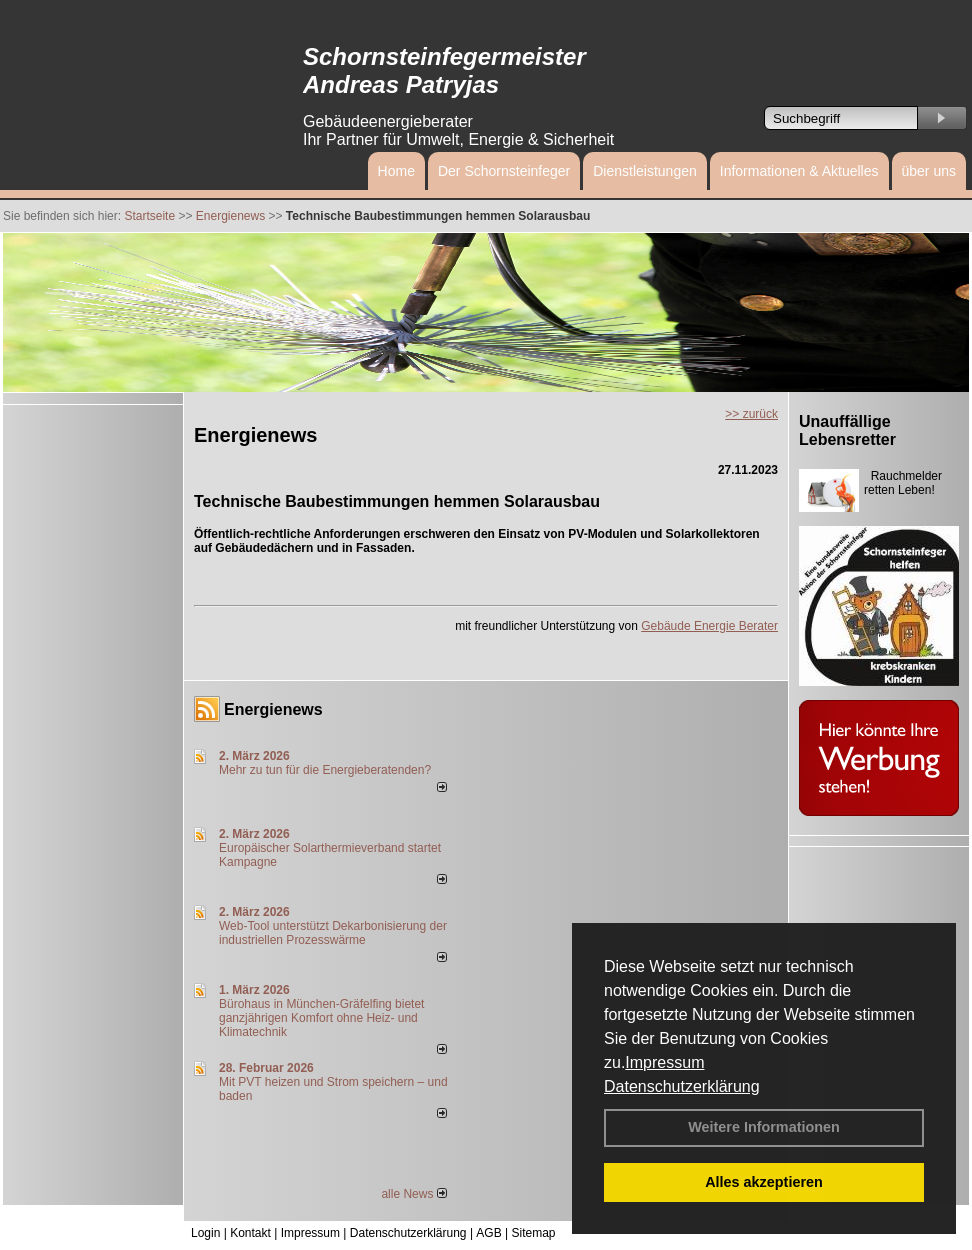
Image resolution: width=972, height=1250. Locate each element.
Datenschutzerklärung (682, 1086)
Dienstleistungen (645, 171)
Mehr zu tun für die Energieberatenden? (325, 770)
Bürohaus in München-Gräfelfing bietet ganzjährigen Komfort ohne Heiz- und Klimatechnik (321, 1018)
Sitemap (533, 1233)
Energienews (273, 709)
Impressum (664, 1062)
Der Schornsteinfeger (504, 171)
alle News (413, 1194)
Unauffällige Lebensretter (847, 430)
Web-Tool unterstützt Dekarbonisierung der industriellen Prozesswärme (333, 933)
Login (205, 1233)
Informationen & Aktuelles (799, 171)
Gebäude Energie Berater (709, 626)
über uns (929, 171)
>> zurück (751, 414)
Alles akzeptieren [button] (764, 1182)
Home (396, 171)
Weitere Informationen (764, 1127)
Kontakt (250, 1233)
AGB (488, 1233)
